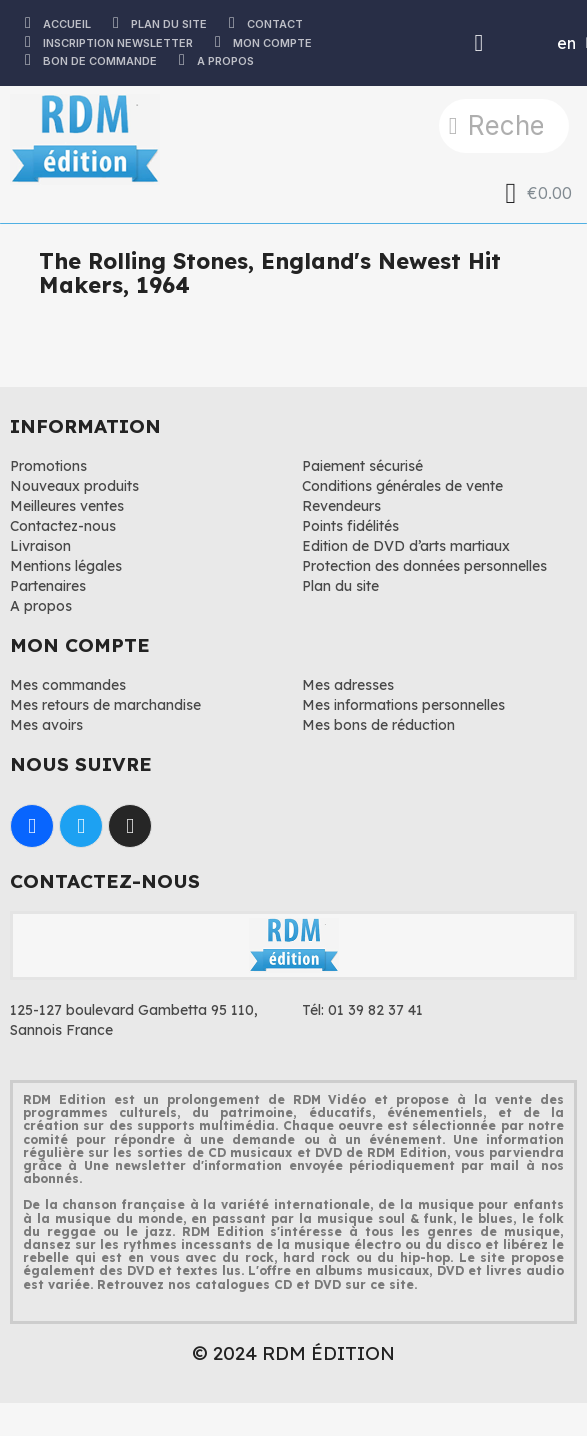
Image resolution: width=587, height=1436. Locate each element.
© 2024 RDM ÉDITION (293, 1353)
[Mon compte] (479, 43)
